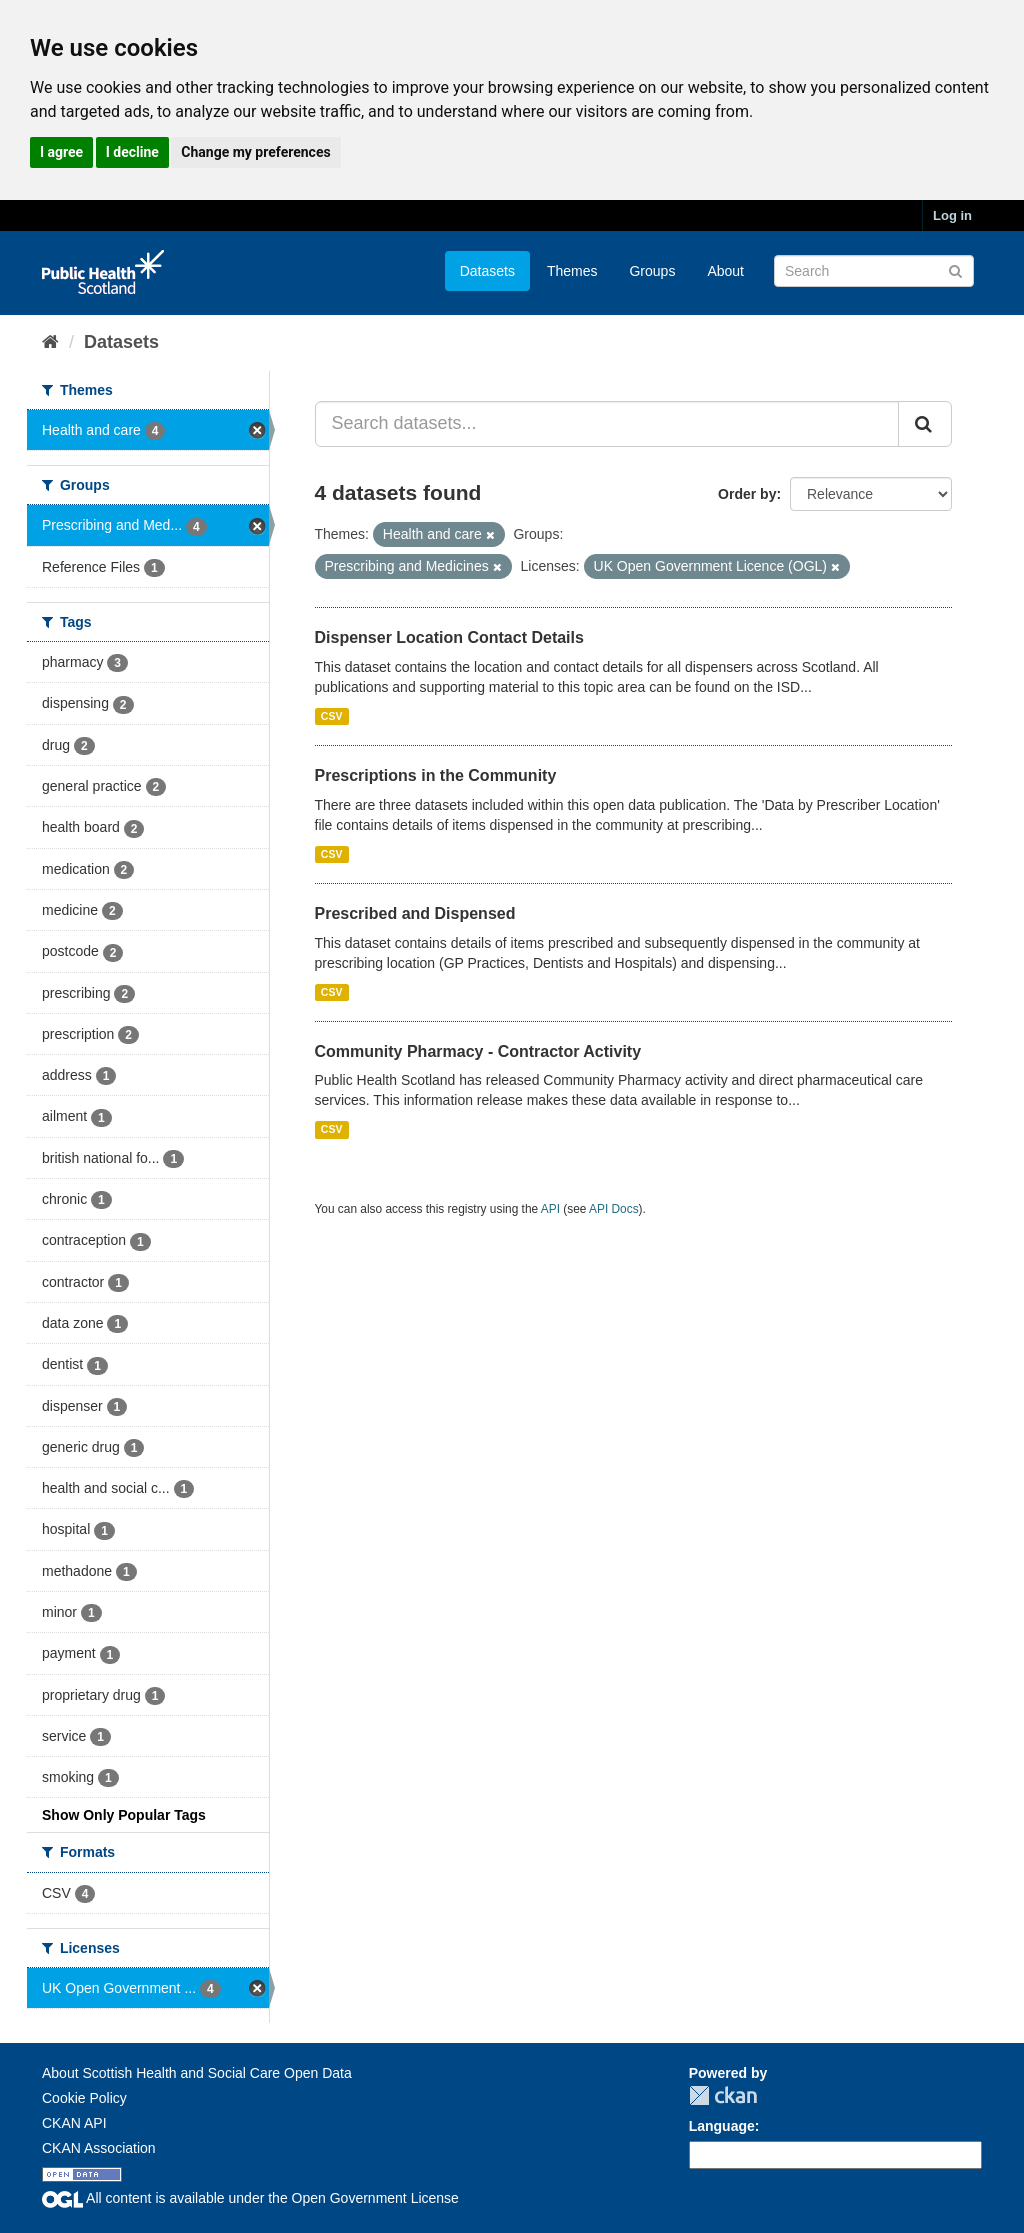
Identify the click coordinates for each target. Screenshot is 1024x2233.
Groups (652, 271)
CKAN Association (99, 2148)
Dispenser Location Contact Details (449, 637)
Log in (952, 215)
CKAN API (74, 2123)
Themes (572, 271)
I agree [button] (61, 152)
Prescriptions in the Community (436, 775)
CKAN (723, 2095)
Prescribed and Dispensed (415, 913)
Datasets (487, 271)
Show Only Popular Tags (124, 1815)
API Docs (614, 1209)
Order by (747, 494)
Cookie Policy (84, 2098)
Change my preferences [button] (255, 152)
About (725, 271)
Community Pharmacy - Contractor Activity (478, 1051)
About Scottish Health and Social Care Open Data (197, 2073)
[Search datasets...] (607, 424)
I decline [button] (132, 152)
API (550, 1209)
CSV (332, 716)
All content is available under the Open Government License (250, 2198)
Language (722, 2126)
